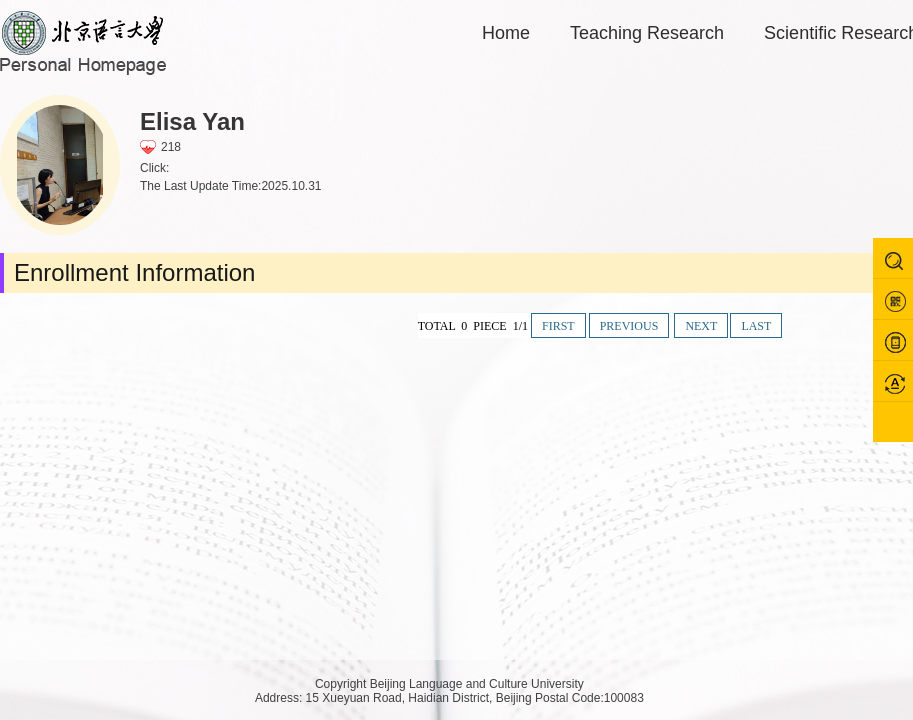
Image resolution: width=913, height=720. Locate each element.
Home (506, 33)
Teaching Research (647, 33)
